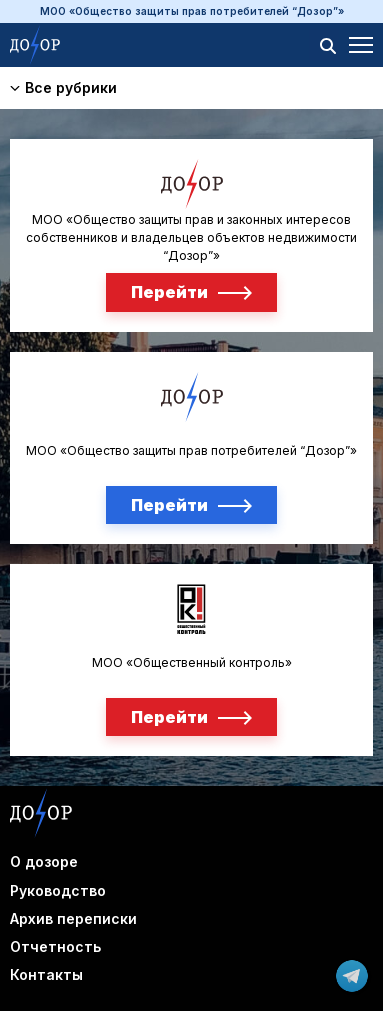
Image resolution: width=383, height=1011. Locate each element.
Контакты (46, 974)
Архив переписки (73, 918)
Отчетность (55, 946)
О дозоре (44, 861)
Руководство (58, 890)
